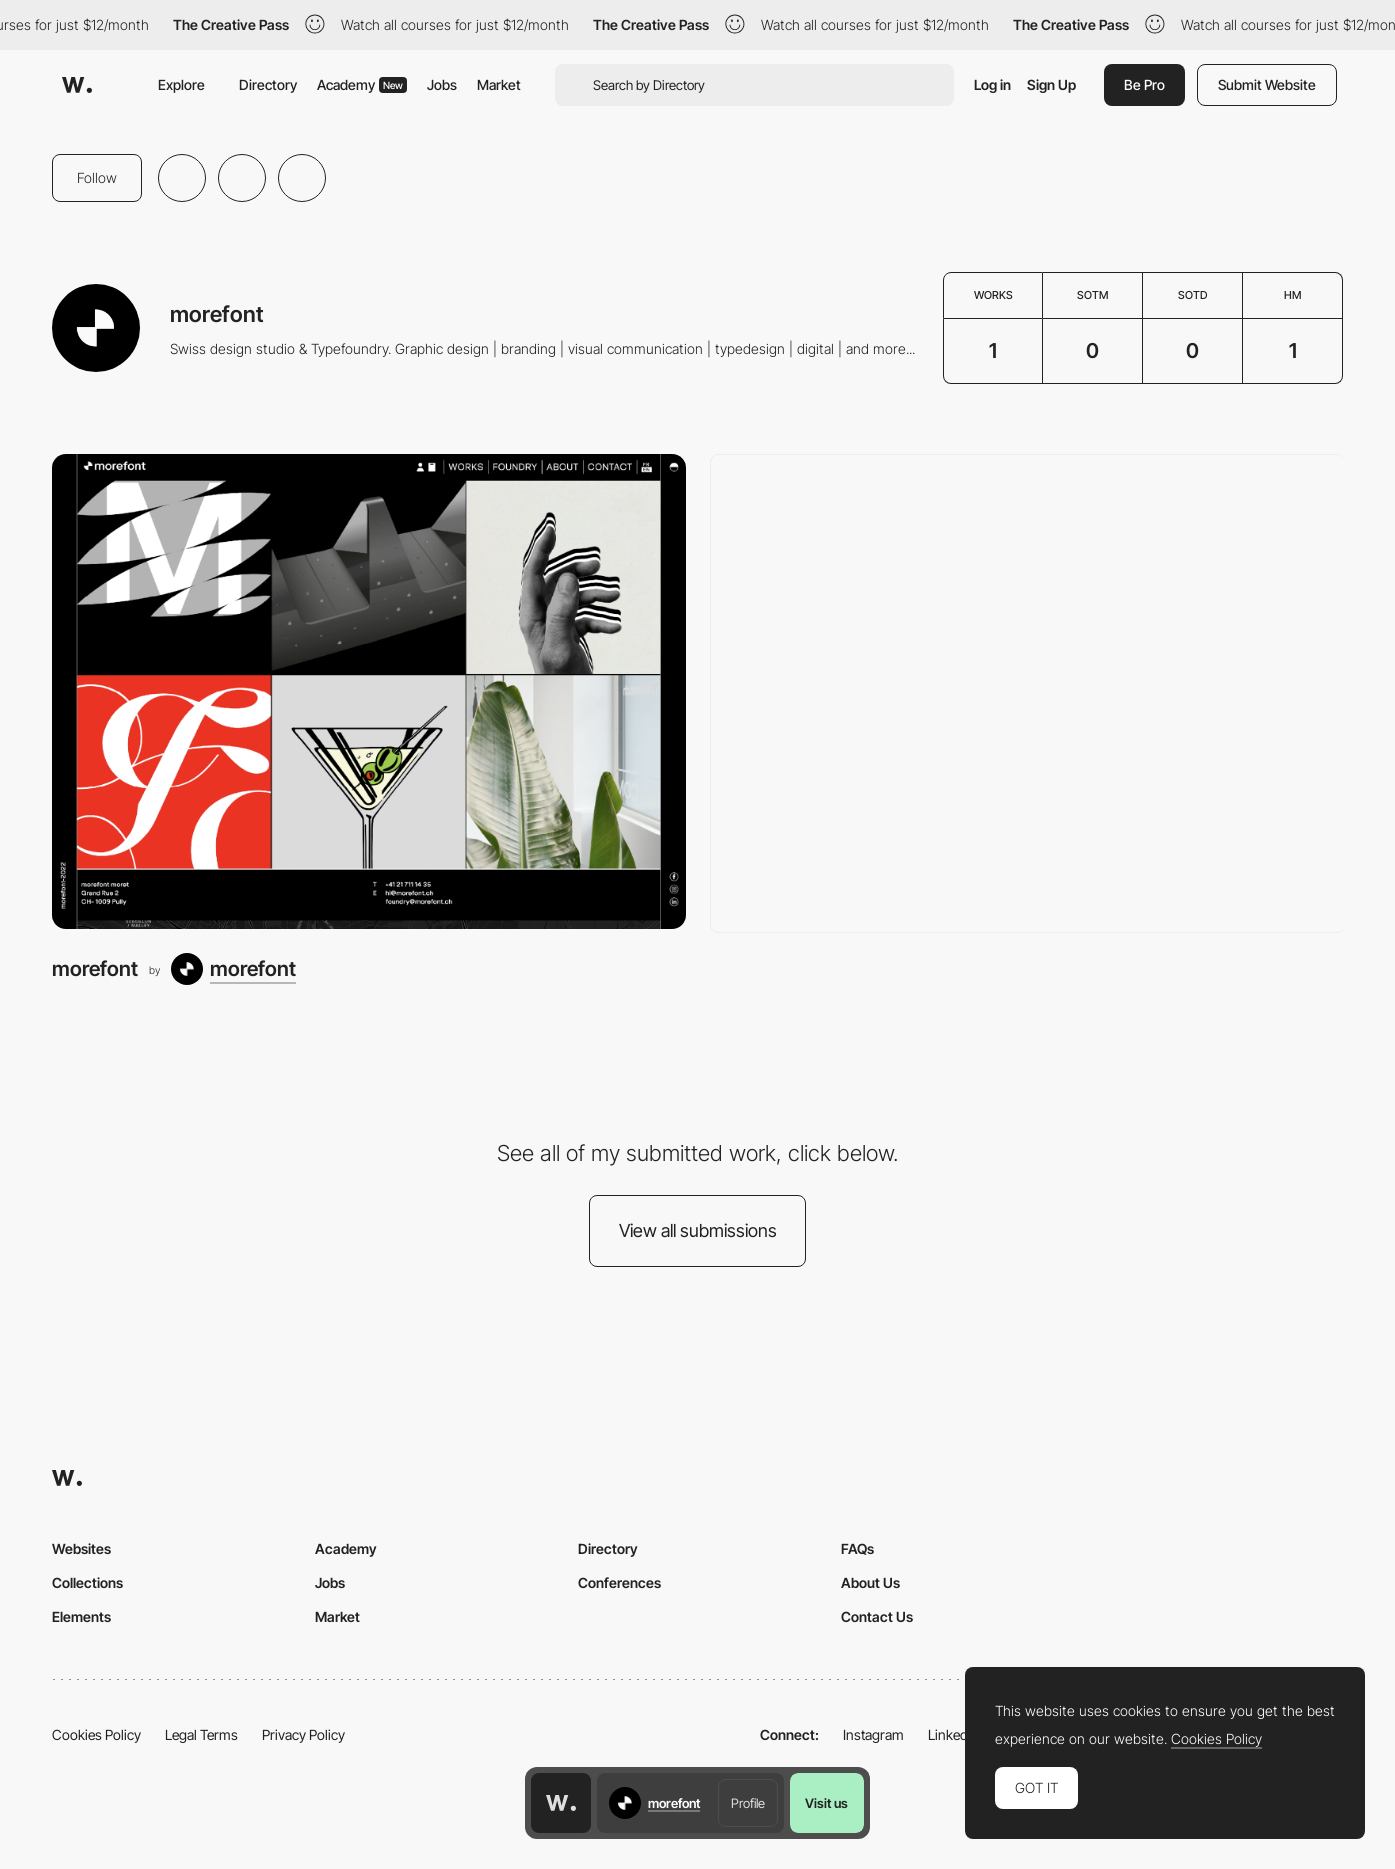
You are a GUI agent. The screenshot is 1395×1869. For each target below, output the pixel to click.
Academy (362, 84)
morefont (95, 968)
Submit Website (1267, 84)
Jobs (442, 84)
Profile (748, 1803)
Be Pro (1144, 84)
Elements (81, 1616)
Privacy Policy (303, 1734)
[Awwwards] (77, 85)
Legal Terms (201, 1734)
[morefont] (369, 691)
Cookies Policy (96, 1734)
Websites (81, 1548)
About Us (870, 1582)
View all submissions (698, 1230)
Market (499, 84)
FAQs (857, 1548)
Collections (87, 1582)
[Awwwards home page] (561, 1803)
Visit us (826, 1803)
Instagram (873, 1734)
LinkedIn (953, 1734)
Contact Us (877, 1616)
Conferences (619, 1582)
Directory (268, 84)
